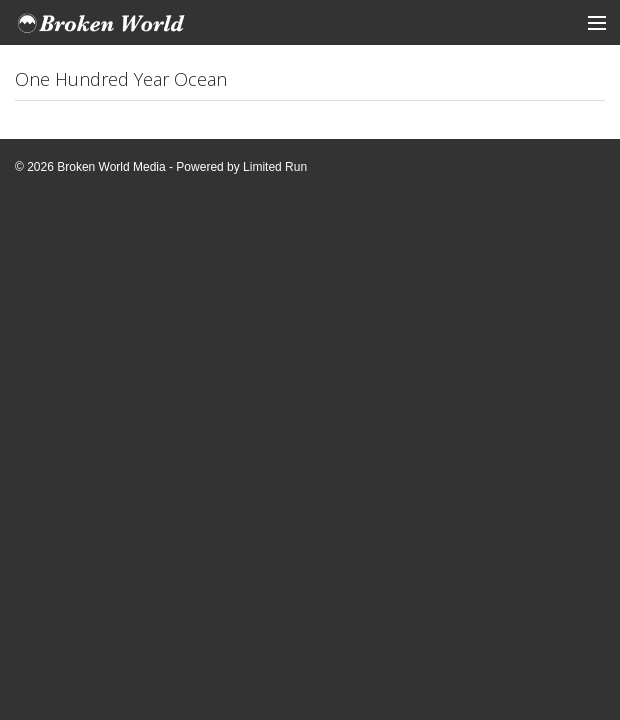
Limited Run (275, 167)
